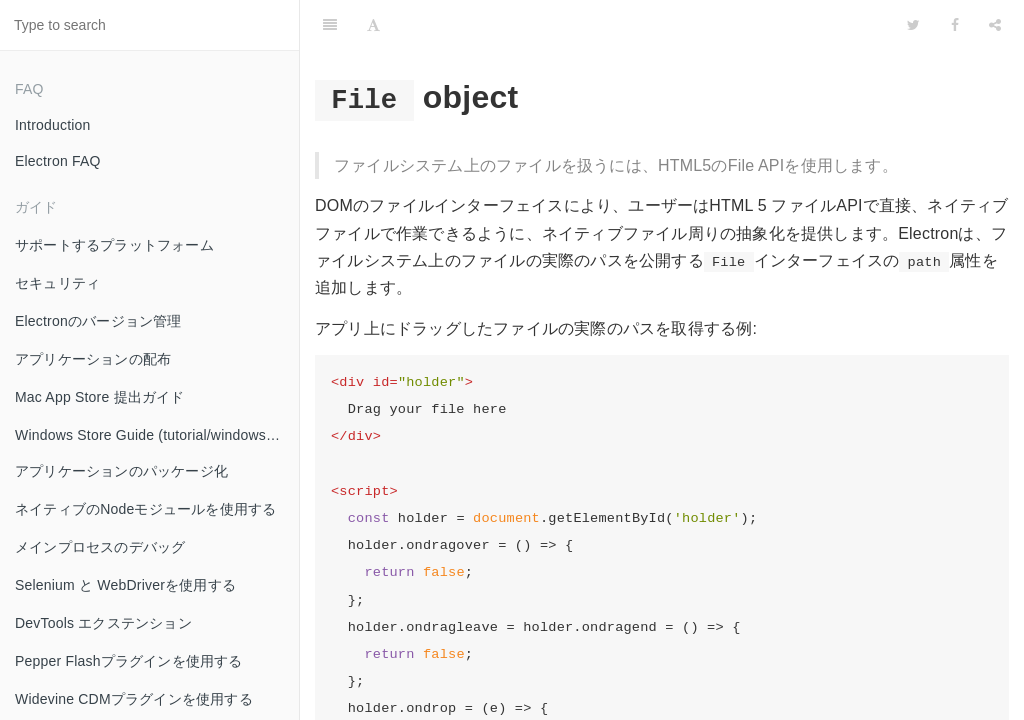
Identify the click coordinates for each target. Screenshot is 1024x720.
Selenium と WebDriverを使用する (125, 585)
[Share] (995, 25)
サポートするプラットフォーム (114, 245)
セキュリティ (57, 283)
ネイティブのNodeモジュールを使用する (145, 509)
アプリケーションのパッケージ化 (121, 471)
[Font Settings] (373, 25)
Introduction (53, 125)
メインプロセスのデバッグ (100, 547)
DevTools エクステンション (103, 623)
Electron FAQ (58, 161)
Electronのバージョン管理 (98, 321)
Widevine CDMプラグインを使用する (134, 699)
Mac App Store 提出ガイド (100, 397)
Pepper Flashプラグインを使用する (129, 661)
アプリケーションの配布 (93, 359)
